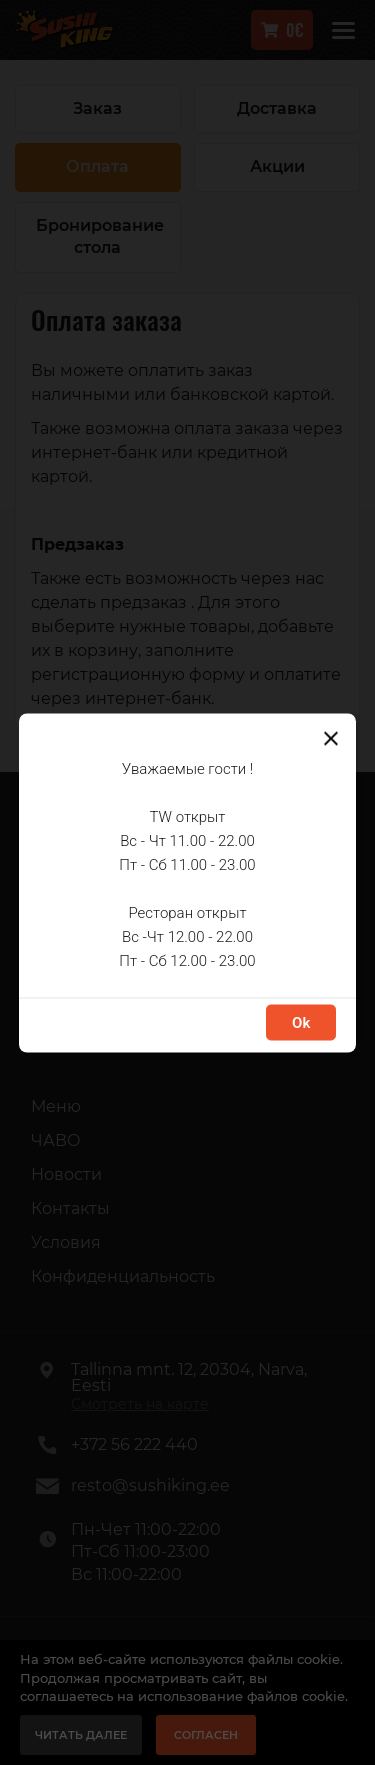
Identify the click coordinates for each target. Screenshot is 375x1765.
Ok (301, 1022)
